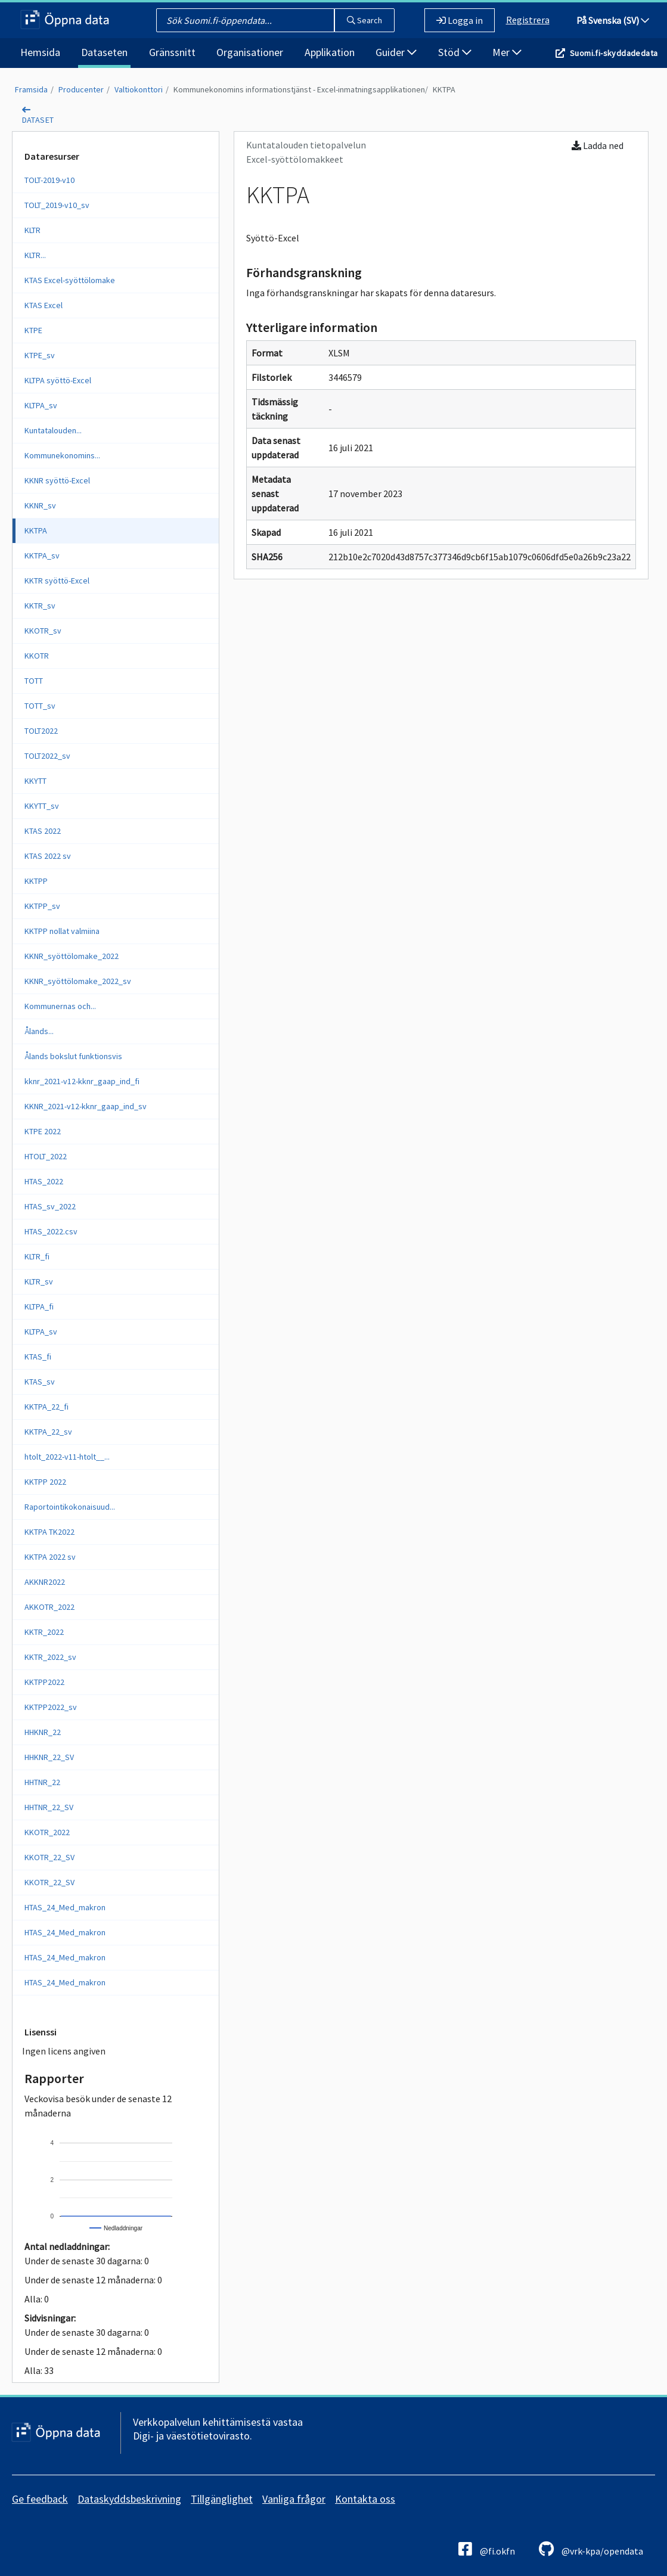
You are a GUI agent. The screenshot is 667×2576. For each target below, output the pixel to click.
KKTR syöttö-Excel (56, 580)
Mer (507, 52)
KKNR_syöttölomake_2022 (71, 956)
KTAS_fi (37, 1356)
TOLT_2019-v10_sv (56, 205)
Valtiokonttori (138, 89)
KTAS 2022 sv (47, 856)
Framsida (31, 89)
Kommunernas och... (60, 1006)
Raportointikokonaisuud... (69, 1506)
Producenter (81, 89)
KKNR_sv (40, 505)
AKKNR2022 (44, 1581)
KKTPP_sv (42, 906)
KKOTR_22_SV (49, 1857)
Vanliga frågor (293, 2499)
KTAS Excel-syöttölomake (69, 280)
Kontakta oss (365, 2499)
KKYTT (35, 780)
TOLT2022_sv (47, 755)
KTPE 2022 (42, 1131)
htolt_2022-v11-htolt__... (67, 1456)
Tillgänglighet (222, 2499)
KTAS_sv (39, 1381)
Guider (396, 52)
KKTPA (444, 89)
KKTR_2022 (44, 1632)
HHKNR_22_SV (49, 1757)
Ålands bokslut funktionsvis (73, 1056)
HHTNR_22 (42, 1782)
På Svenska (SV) (612, 20)
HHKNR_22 (42, 1732)
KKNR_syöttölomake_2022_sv (77, 981)
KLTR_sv (38, 1281)
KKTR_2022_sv (50, 1657)
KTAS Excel (43, 305)
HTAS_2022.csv (50, 1231)
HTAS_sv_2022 (50, 1206)
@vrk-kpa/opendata (591, 2549)
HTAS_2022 (43, 1181)
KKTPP (36, 881)
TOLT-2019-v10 (49, 180)
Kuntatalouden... (53, 430)
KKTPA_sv (42, 555)
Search (364, 20)
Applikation (330, 52)
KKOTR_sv (42, 630)
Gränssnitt (172, 52)
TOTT (33, 680)
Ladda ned (597, 145)
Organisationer (249, 52)
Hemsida (40, 52)
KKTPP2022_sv (50, 1707)
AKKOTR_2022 (49, 1607)
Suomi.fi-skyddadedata (613, 53)
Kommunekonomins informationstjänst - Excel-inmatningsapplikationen (299, 89)
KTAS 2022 (42, 830)
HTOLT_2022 (45, 1156)
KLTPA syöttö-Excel (57, 380)
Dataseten (104, 52)
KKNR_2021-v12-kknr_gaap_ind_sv (85, 1106)
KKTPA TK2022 (49, 1531)
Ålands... (39, 1031)
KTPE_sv (39, 355)
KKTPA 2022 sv (50, 1556)
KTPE (33, 330)
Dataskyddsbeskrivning (129, 2499)
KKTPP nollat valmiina (62, 931)
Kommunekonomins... (62, 455)
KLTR (32, 230)
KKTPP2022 (44, 1682)
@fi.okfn (486, 2549)
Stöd (454, 52)
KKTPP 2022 (45, 1481)
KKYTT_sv (41, 805)
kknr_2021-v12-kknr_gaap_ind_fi (81, 1081)
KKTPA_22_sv (48, 1431)
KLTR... (35, 255)
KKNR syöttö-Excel (57, 480)
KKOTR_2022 (47, 1832)
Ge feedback (40, 2499)
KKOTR (36, 655)
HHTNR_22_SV (48, 1807)
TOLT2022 (41, 730)
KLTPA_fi (39, 1306)
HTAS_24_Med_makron (65, 1907)
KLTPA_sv (40, 405)
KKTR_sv (39, 605)
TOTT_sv (39, 705)
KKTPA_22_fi (46, 1406)
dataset (38, 119)
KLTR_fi (36, 1256)
